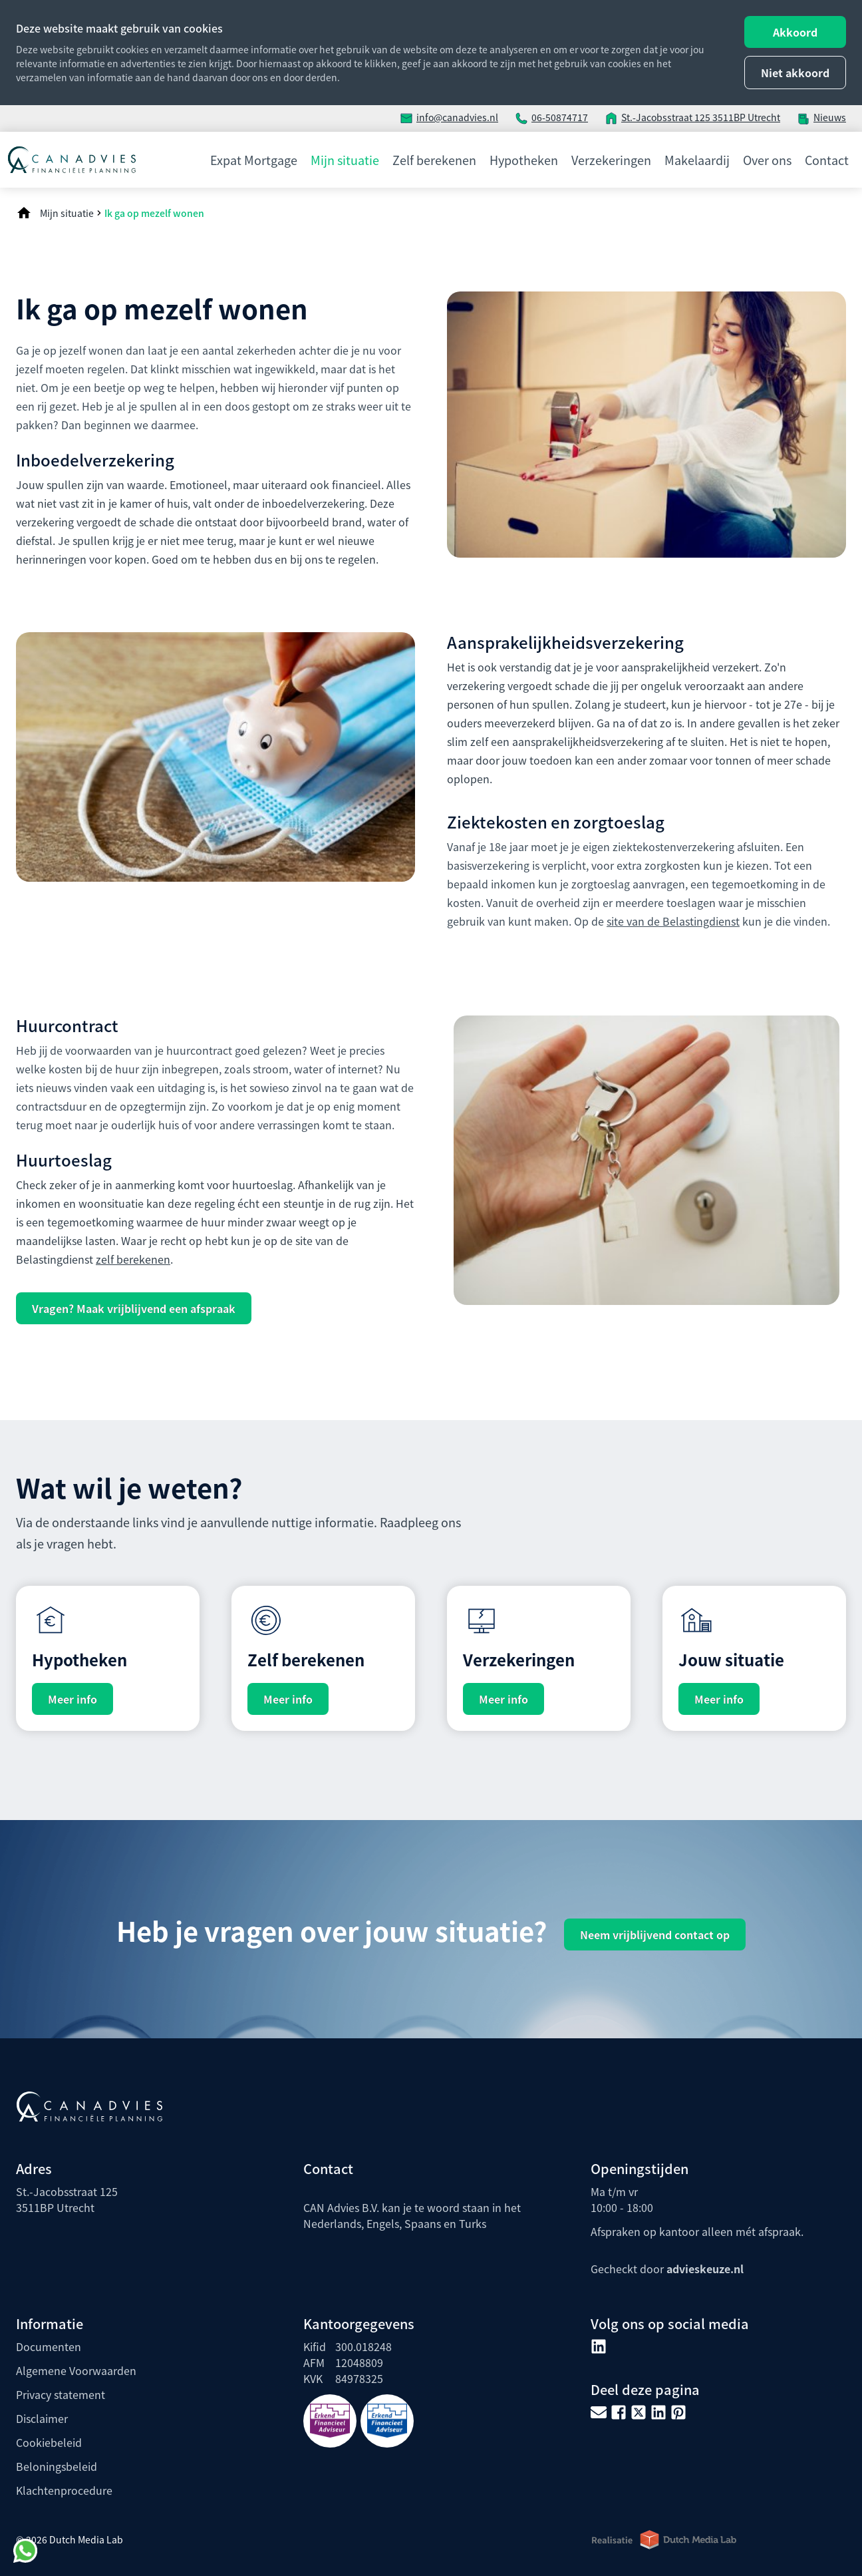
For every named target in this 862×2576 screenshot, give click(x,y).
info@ (429, 117)
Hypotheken (524, 159)
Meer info (72, 1699)
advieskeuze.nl (705, 2269)
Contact (827, 159)
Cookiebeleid (49, 2442)
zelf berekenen (133, 1259)
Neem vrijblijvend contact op (655, 1934)
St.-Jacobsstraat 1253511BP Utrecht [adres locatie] (67, 2199)
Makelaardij (697, 159)
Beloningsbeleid (56, 2466)
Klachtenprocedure (64, 2490)
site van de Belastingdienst (673, 921)
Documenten (48, 2346)
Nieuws (829, 117)
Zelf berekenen (434, 159)
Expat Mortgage (253, 159)
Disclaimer (42, 2418)
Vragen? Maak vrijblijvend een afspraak (133, 1308)
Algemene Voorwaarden (76, 2370)
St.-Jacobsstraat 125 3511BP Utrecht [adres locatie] (700, 117)
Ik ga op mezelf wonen (154, 213)
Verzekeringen (611, 159)
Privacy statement (60, 2394)
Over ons (767, 159)
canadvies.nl (470, 117)
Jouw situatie (731, 1659)
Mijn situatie (345, 159)
